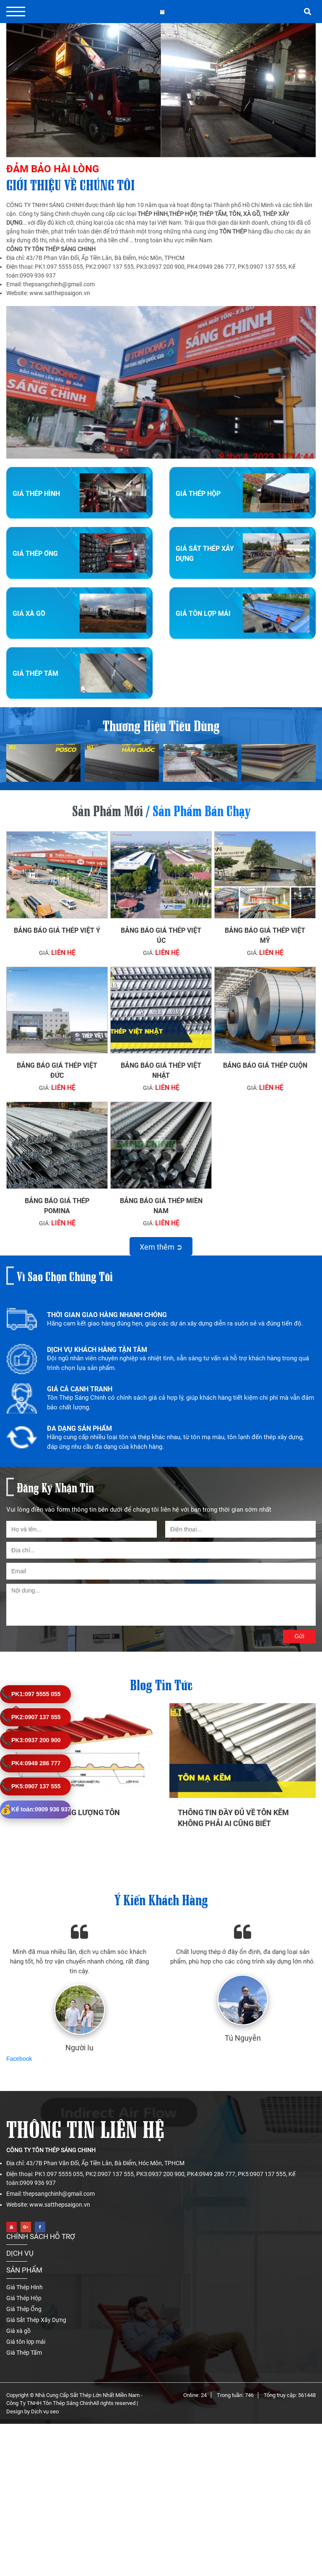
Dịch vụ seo (45, 2396)
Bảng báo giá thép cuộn (265, 1065)
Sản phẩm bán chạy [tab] (201, 809)
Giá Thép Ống (35, 554)
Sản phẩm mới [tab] (107, 809)
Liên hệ (63, 953)
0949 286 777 (30, 1763)
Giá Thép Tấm (35, 673)
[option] (161, 1324)
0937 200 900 (30, 1740)
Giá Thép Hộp (198, 494)
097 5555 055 (30, 1694)
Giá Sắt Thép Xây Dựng (36, 2304)
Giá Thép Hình (36, 494)
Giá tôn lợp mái (203, 613)
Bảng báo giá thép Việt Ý (57, 930)
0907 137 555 (30, 1717)
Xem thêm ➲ (161, 1247)
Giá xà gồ (29, 613)
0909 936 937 (35, 1809)
